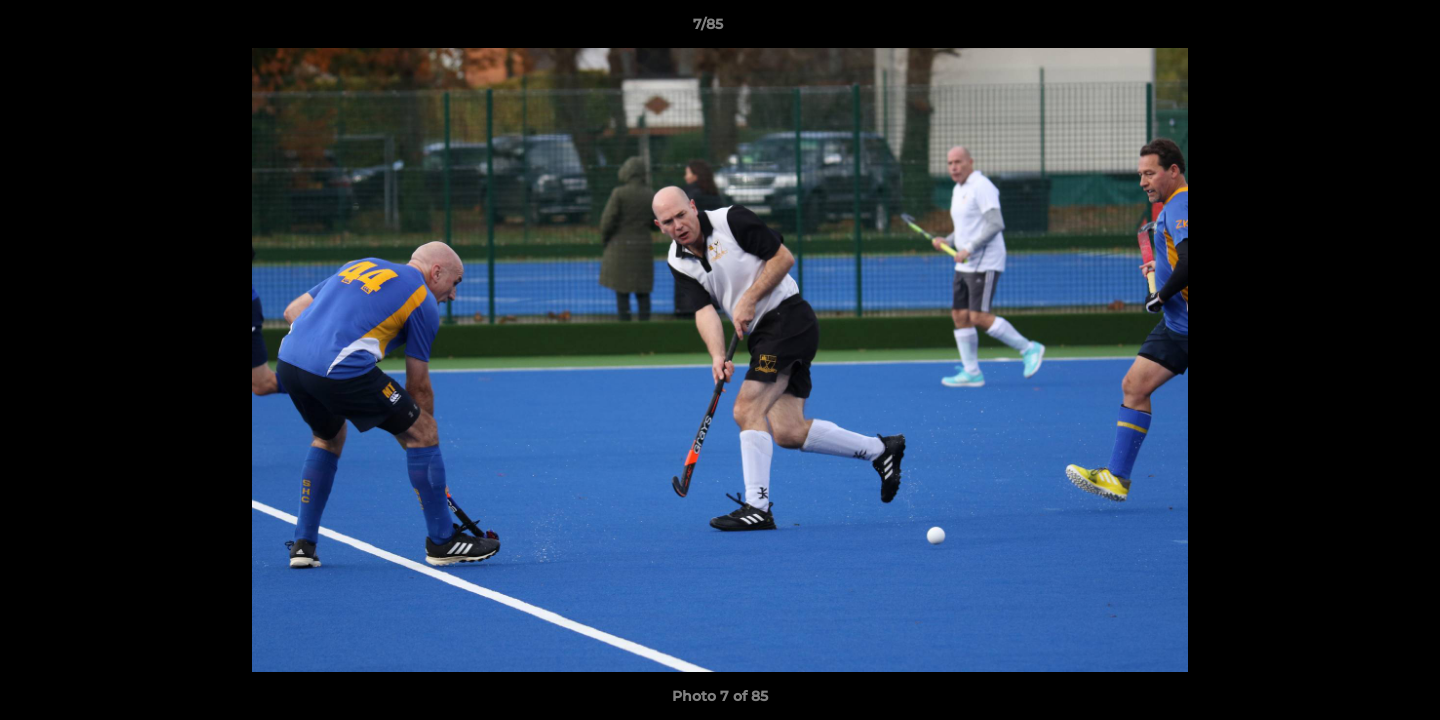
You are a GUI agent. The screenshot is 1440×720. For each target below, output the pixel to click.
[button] (1356, 29)
